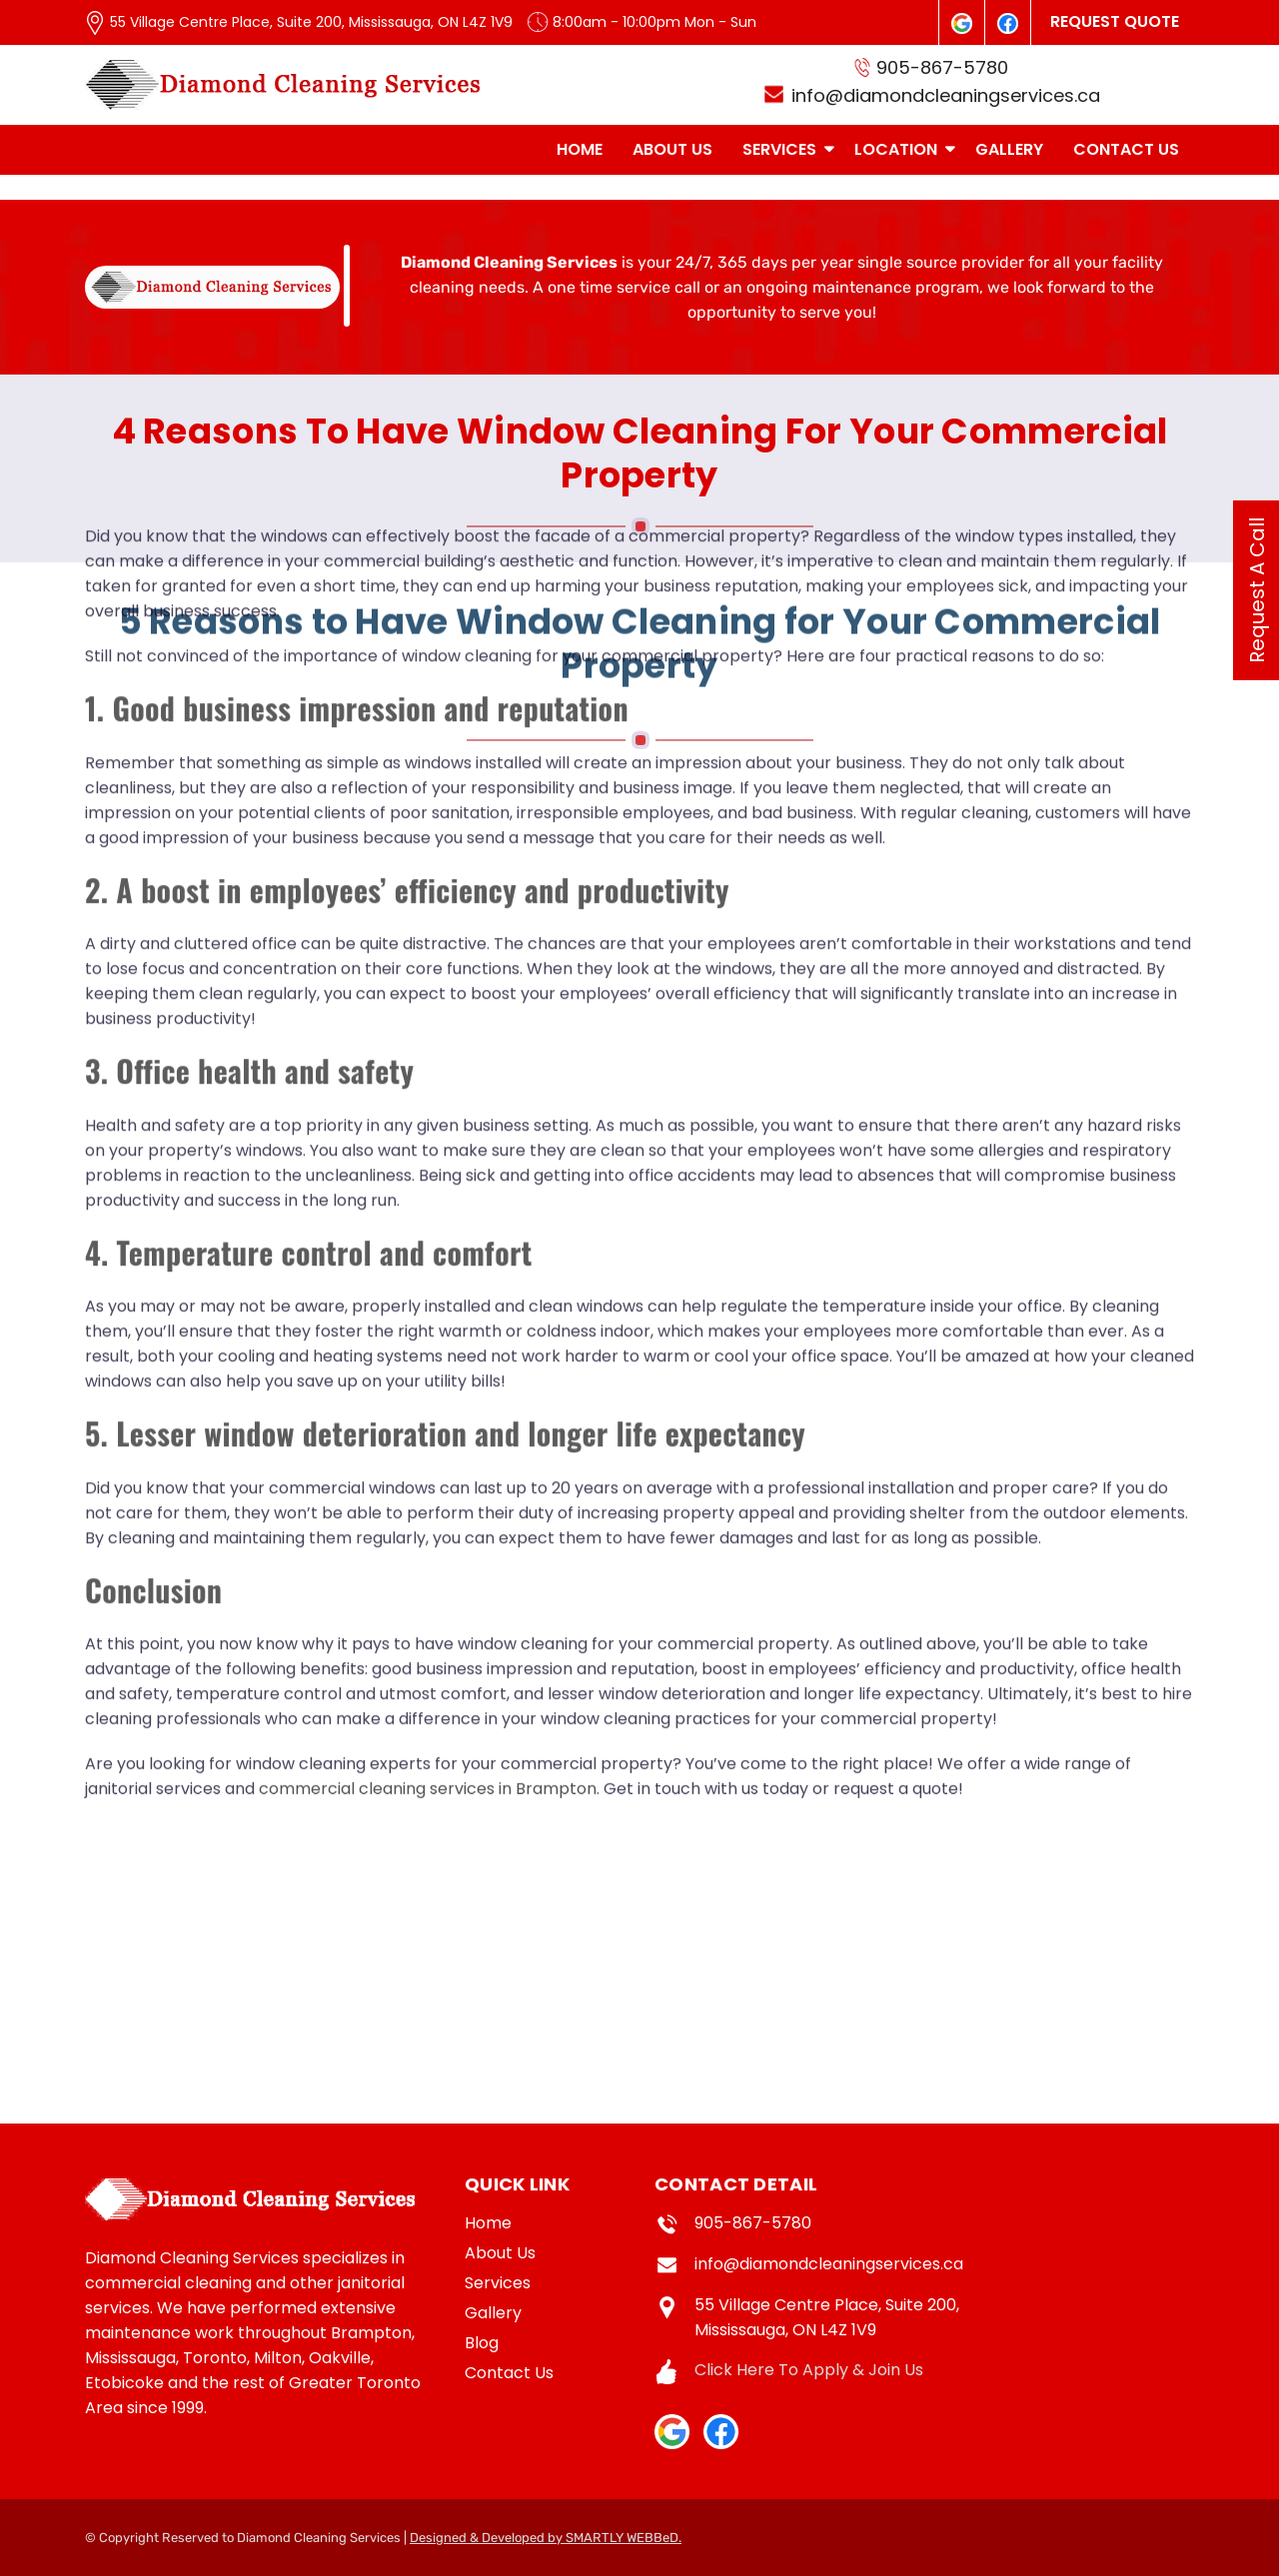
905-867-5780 (752, 2222)
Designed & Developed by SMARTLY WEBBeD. (545, 2537)
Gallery (493, 2312)
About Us (500, 2252)
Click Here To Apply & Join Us (808, 2369)
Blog (482, 2342)
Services (498, 2282)
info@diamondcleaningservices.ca (828, 2263)
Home (488, 2222)
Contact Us (509, 2372)
